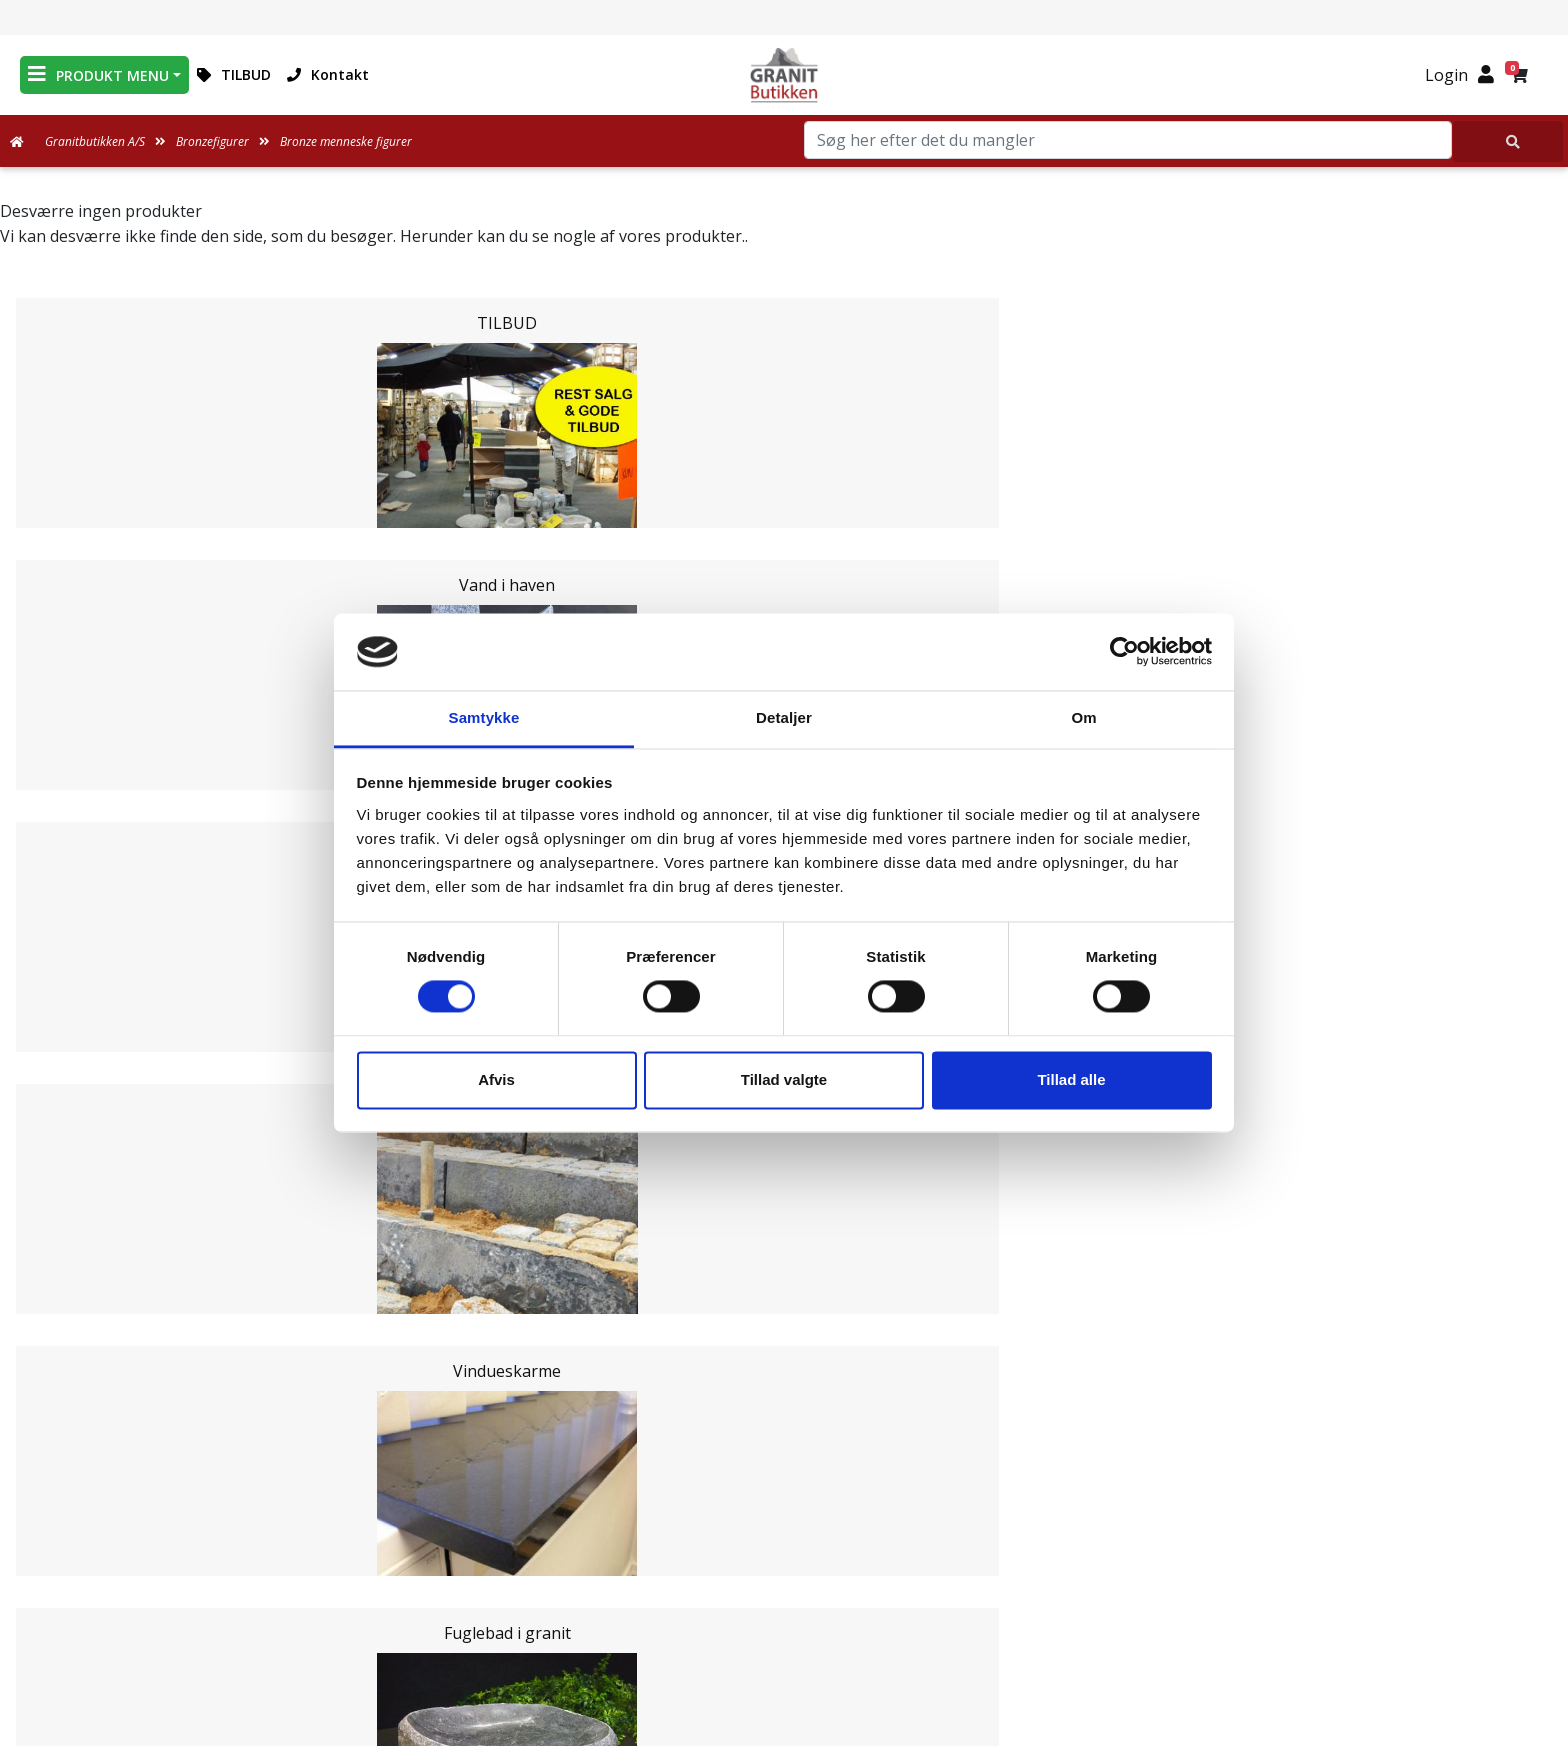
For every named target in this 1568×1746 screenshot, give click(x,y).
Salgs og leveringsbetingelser (787, 1628)
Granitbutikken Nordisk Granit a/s (1284, 1462)
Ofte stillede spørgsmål (784, 1580)
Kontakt (328, 74)
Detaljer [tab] (784, 717)
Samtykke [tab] (484, 717)
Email (691, 1337)
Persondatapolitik (788, 1652)
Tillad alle (1071, 1079)
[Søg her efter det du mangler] (1508, 141)
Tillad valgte (784, 1079)
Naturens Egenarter (788, 1604)
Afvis (496, 1079)
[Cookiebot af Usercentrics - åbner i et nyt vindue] (1124, 652)
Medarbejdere (784, 1508)
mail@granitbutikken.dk (1298, 1553)
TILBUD (234, 74)
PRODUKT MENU (98, 74)
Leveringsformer (783, 1532)
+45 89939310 (1297, 1596)
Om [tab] (1083, 717)
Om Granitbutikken (784, 1556)
